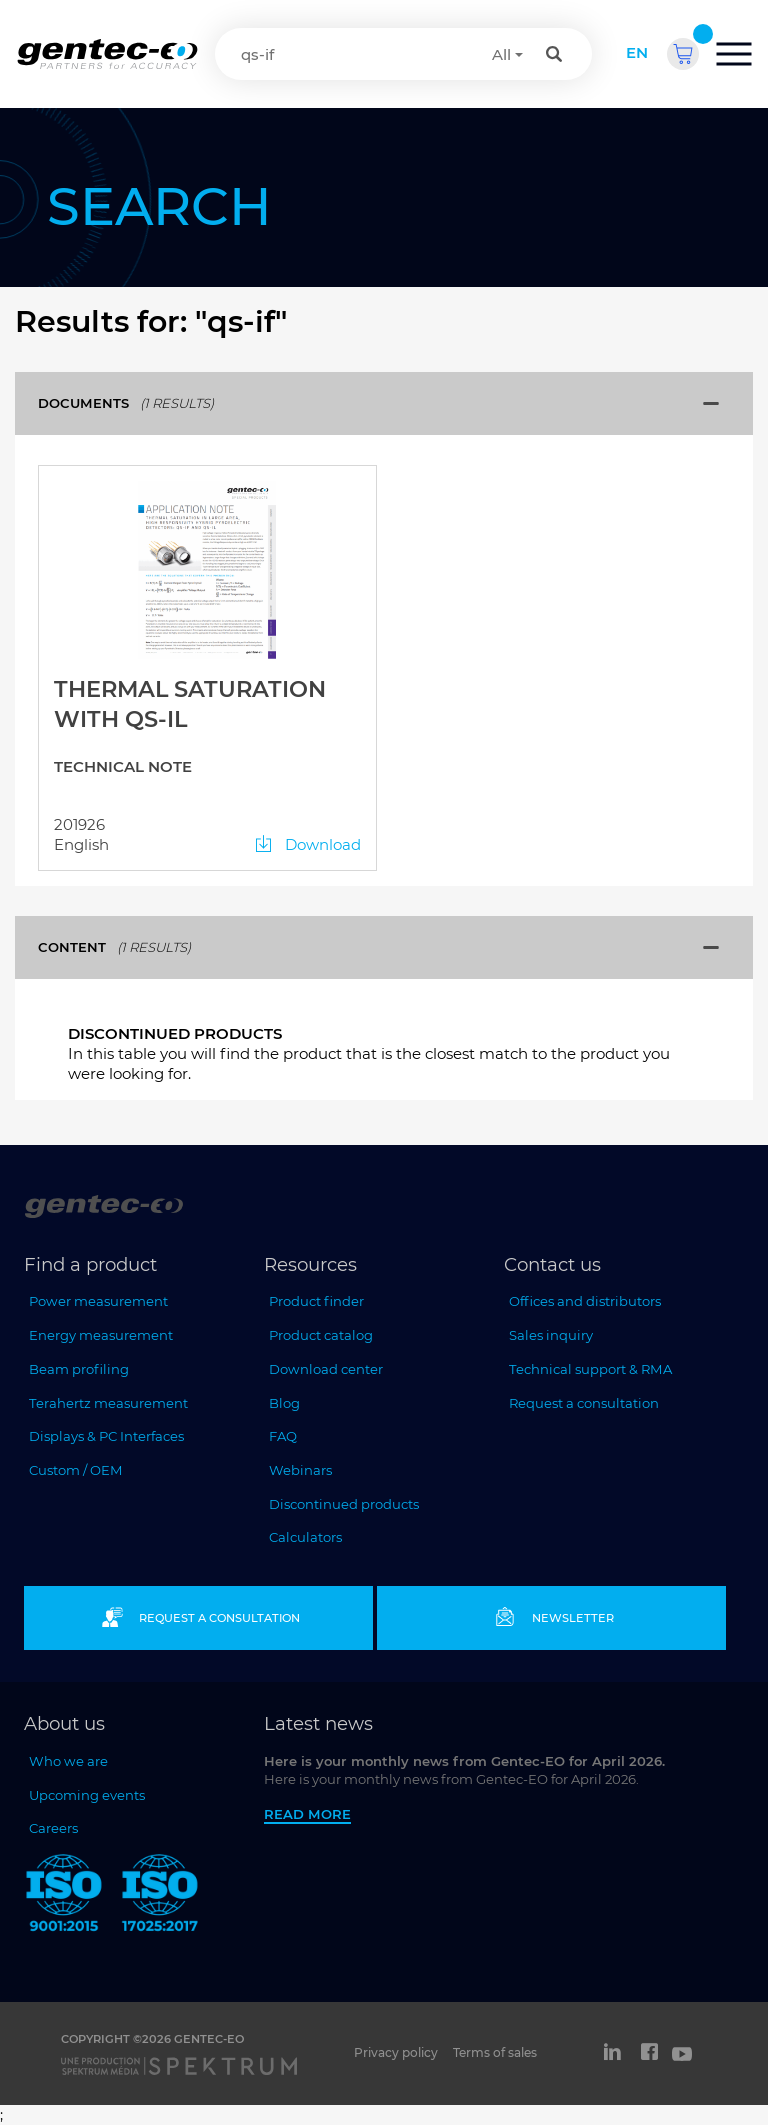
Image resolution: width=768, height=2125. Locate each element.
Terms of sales (495, 2052)
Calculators (305, 1537)
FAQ (283, 1436)
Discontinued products (344, 1504)
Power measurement (98, 1301)
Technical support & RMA (590, 1369)
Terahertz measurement (108, 1403)
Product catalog (321, 1335)
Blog (284, 1403)
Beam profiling (79, 1369)
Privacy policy (396, 2052)
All (501, 54)
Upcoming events (87, 1795)
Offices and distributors (585, 1301)
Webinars (300, 1470)
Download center (326, 1369)
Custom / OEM (76, 1470)
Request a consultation (584, 1403)
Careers (53, 1828)
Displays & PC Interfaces (106, 1436)
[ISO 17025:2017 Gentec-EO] (160, 1896)
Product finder (316, 1301)
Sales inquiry (551, 1335)
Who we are (68, 1761)
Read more (307, 1814)
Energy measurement (101, 1335)
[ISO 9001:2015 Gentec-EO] (64, 1896)
